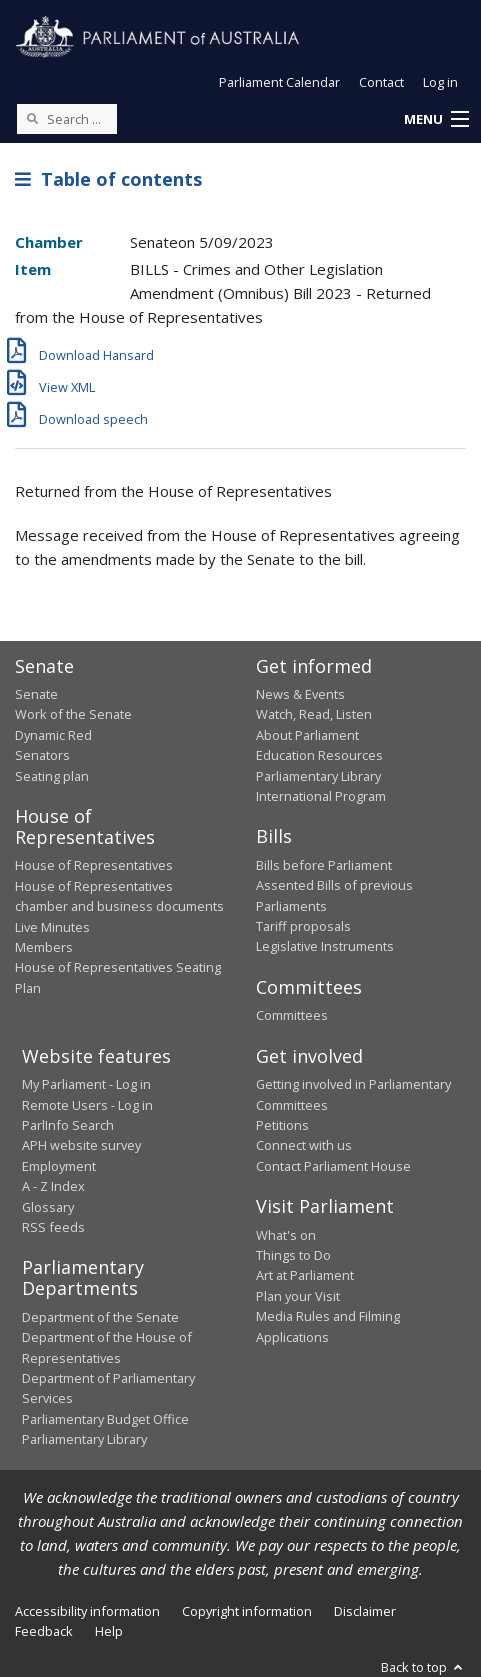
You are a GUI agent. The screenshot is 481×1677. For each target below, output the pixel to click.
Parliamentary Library (318, 776)
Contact (381, 82)
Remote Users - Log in (87, 1105)
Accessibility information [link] (87, 1611)
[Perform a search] (32, 118)
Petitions (282, 1125)
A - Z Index (53, 1186)
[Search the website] (67, 119)
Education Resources (319, 755)
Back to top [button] (423, 1667)
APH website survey (81, 1145)
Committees (292, 1015)
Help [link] (109, 1631)
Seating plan (52, 776)
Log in (440, 82)
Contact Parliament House (333, 1166)
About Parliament (307, 735)
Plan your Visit (298, 1296)
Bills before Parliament (324, 865)
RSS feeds (53, 1227)
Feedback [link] (44, 1631)
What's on (286, 1235)
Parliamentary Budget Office (105, 1419)
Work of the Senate (73, 714)
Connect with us (304, 1145)
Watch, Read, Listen (314, 714)
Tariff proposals (303, 926)
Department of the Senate (100, 1317)
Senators (42, 755)
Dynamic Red (53, 735)
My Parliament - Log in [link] (86, 1084)
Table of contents (108, 179)
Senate (36, 694)
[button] (436, 120)
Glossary (48, 1207)
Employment (59, 1166)
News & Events (300, 694)
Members (44, 947)
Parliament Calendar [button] (279, 82)
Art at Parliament (305, 1275)
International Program (321, 796)
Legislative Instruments (325, 946)
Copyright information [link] (247, 1611)
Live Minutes (52, 927)
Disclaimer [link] (365, 1611)
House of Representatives (94, 865)
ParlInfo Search (68, 1125)
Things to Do (293, 1255)
